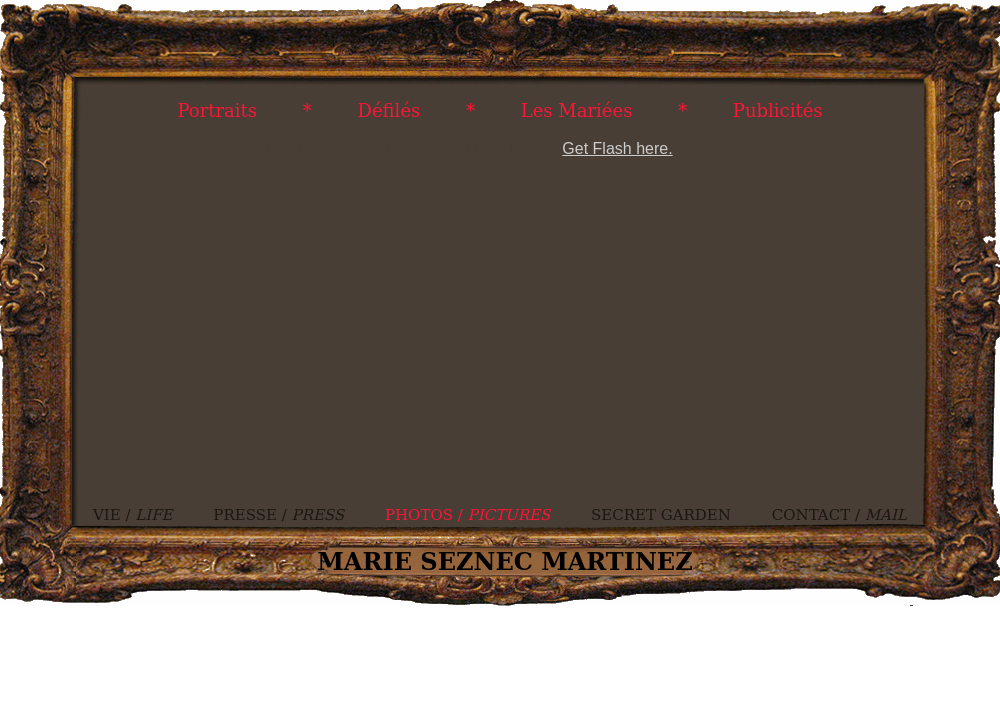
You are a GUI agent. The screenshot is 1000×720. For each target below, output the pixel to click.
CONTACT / (839, 515)
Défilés (389, 110)
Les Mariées (577, 110)
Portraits (217, 110)
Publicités (778, 110)
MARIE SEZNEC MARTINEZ (504, 561)
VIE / (133, 515)
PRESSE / (278, 515)
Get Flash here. (617, 148)
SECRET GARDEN (661, 515)
